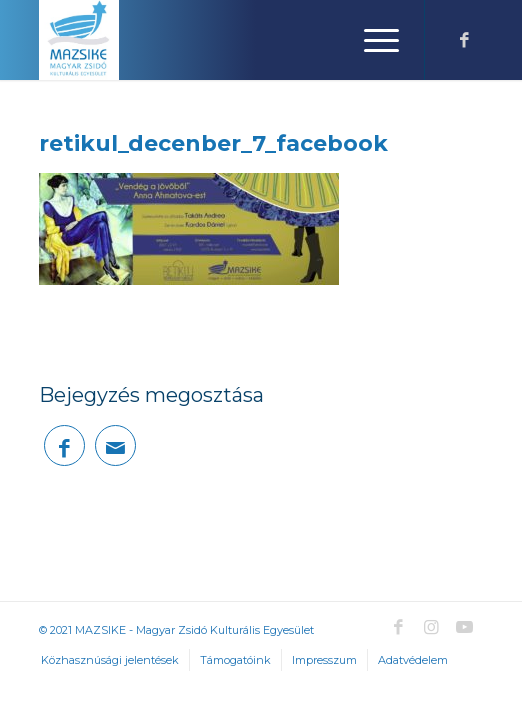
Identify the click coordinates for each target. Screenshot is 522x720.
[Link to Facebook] (465, 40)
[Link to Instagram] (432, 627)
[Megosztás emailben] (115, 445)
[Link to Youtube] (465, 627)
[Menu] (371, 40)
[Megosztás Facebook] (64, 445)
